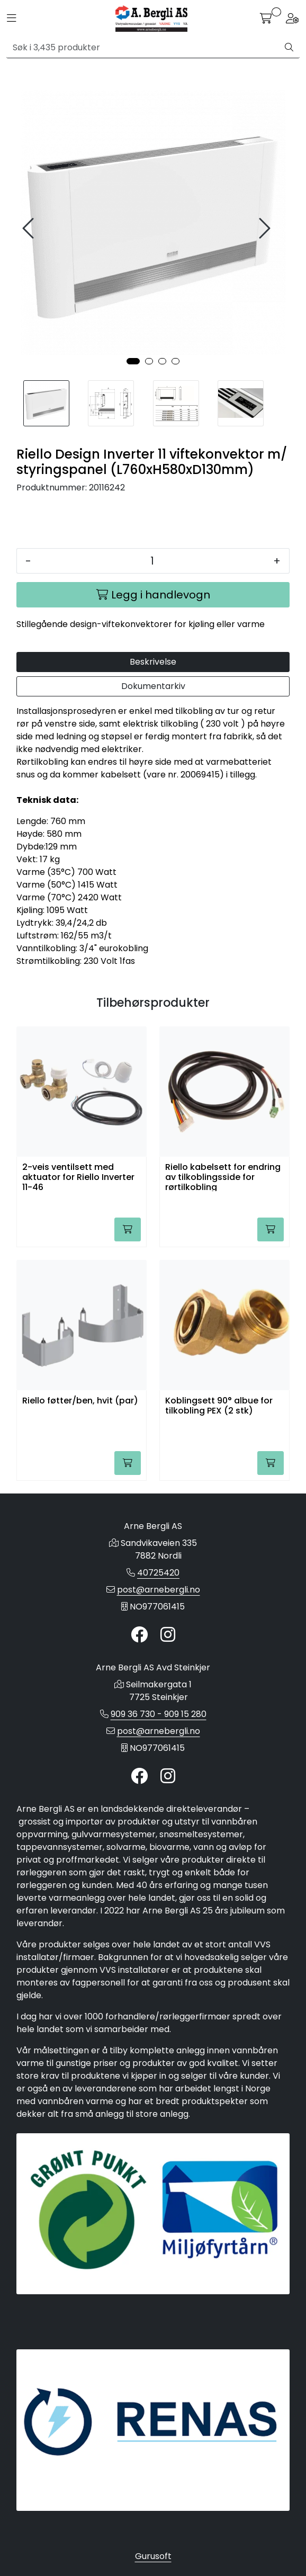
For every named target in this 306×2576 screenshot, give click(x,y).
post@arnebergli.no (158, 1590)
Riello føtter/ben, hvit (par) (80, 1401)
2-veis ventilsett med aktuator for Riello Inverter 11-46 (78, 1176)
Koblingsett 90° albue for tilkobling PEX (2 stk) (219, 1406)
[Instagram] (167, 1635)
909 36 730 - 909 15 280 (158, 1714)
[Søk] (142, 47)
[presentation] (30, 228)
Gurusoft (153, 2556)
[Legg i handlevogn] (153, 594)
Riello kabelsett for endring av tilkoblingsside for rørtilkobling (223, 1176)
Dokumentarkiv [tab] (153, 686)
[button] (133, 361)
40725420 (158, 1573)
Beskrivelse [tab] (153, 662)
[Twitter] (139, 1635)
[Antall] (152, 561)
